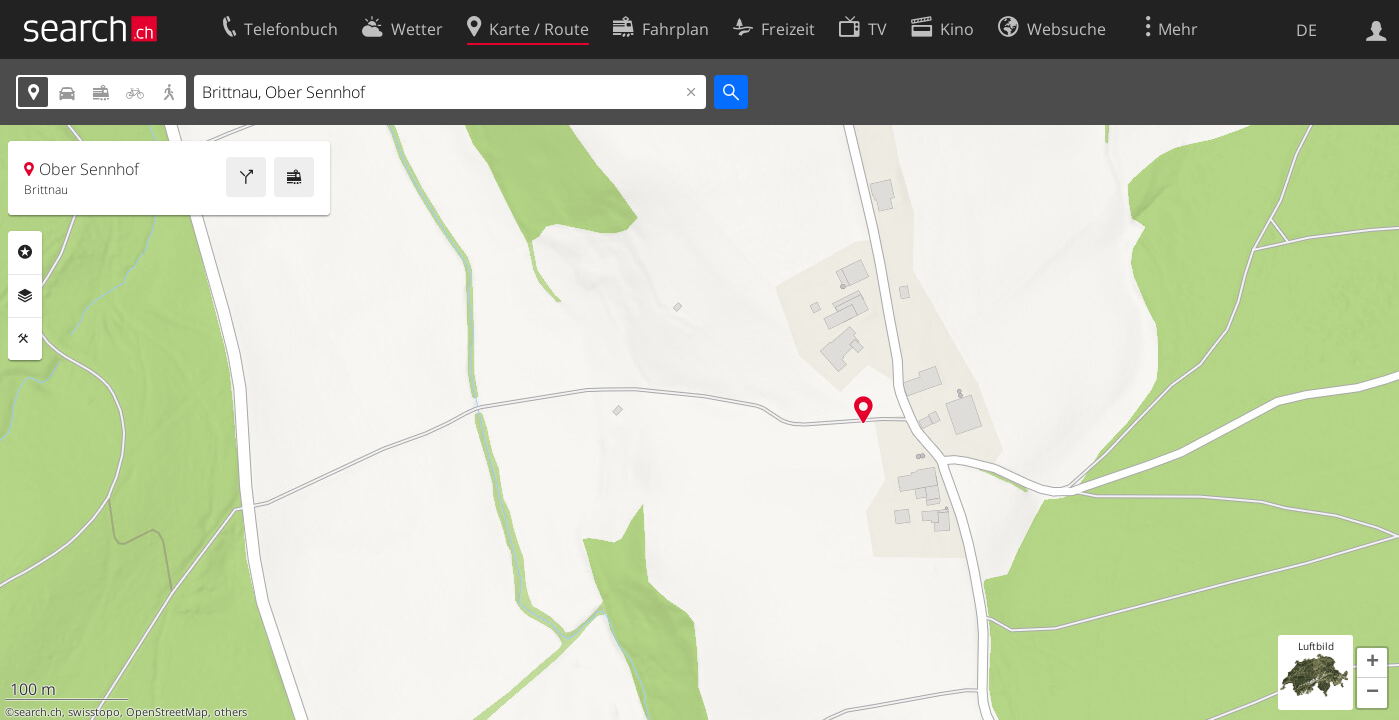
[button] (1372, 663)
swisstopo (94, 712)
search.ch (38, 712)
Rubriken (25, 252)
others (230, 712)
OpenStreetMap (167, 712)
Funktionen (25, 339)
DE (1306, 30)
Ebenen (25, 296)
